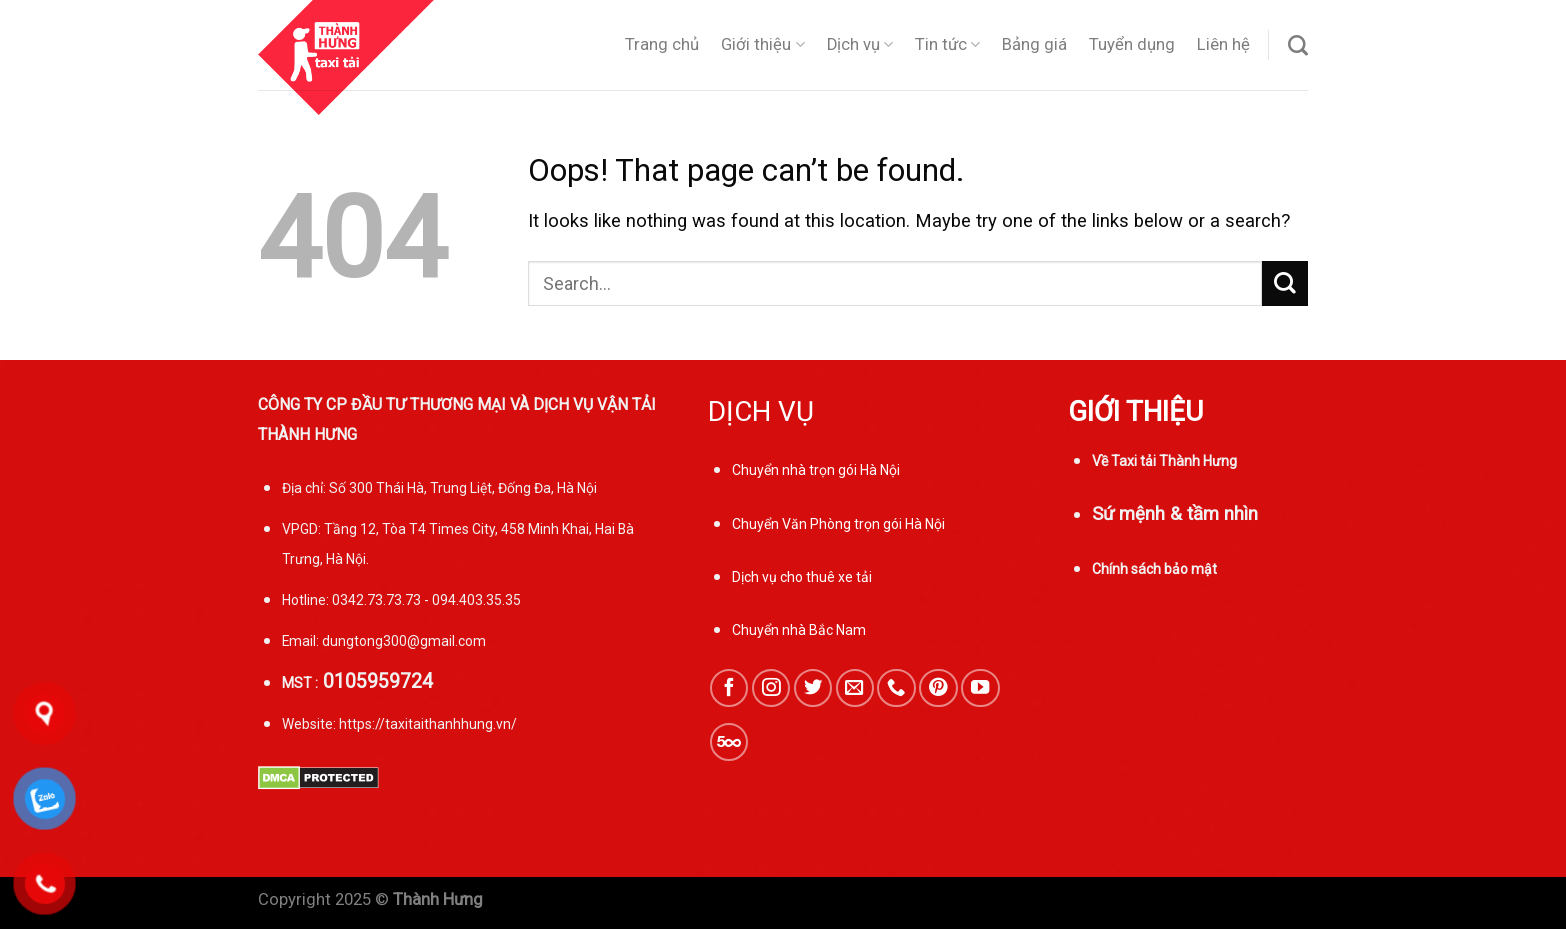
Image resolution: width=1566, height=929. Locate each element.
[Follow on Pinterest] (938, 688)
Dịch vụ (860, 45)
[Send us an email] (855, 688)
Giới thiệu (762, 45)
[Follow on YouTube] (980, 688)
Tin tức (947, 45)
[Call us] (896, 688)
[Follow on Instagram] (771, 688)
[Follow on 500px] (729, 742)
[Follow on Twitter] (813, 688)
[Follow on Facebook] (729, 688)
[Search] (1298, 45)
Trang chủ (662, 44)
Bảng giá (1034, 44)
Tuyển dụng (1132, 44)
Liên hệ (1223, 44)
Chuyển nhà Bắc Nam (799, 630)
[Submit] (1285, 283)
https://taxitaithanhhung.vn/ (428, 724)
